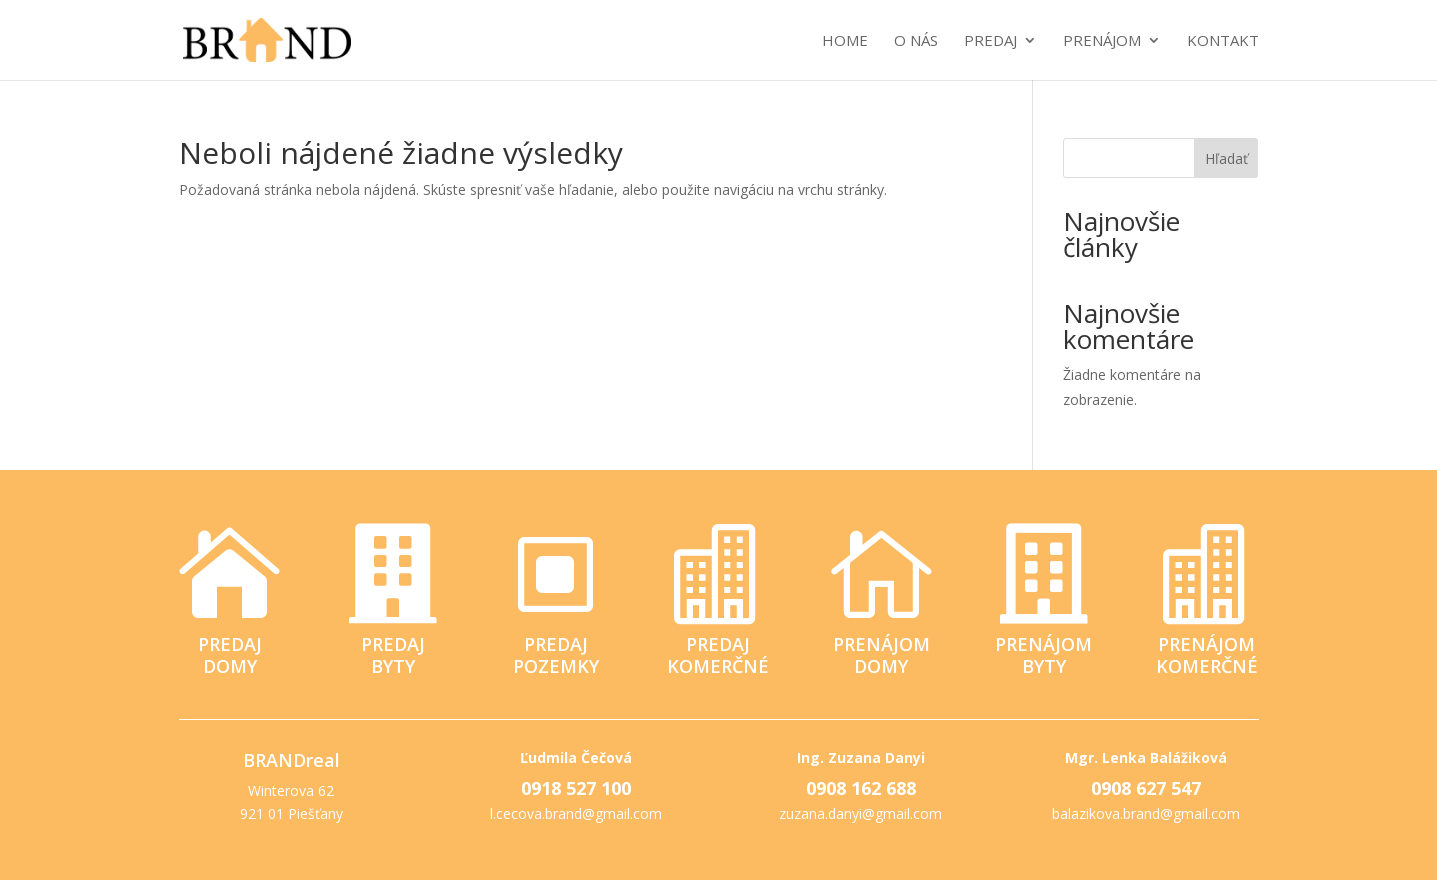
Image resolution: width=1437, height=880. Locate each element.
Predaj (990, 41)
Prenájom (1102, 41)
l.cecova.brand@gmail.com (576, 813)
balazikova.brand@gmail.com (1146, 813)
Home (845, 41)
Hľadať (1226, 158)
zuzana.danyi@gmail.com (860, 813)
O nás (916, 41)
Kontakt (1223, 41)
